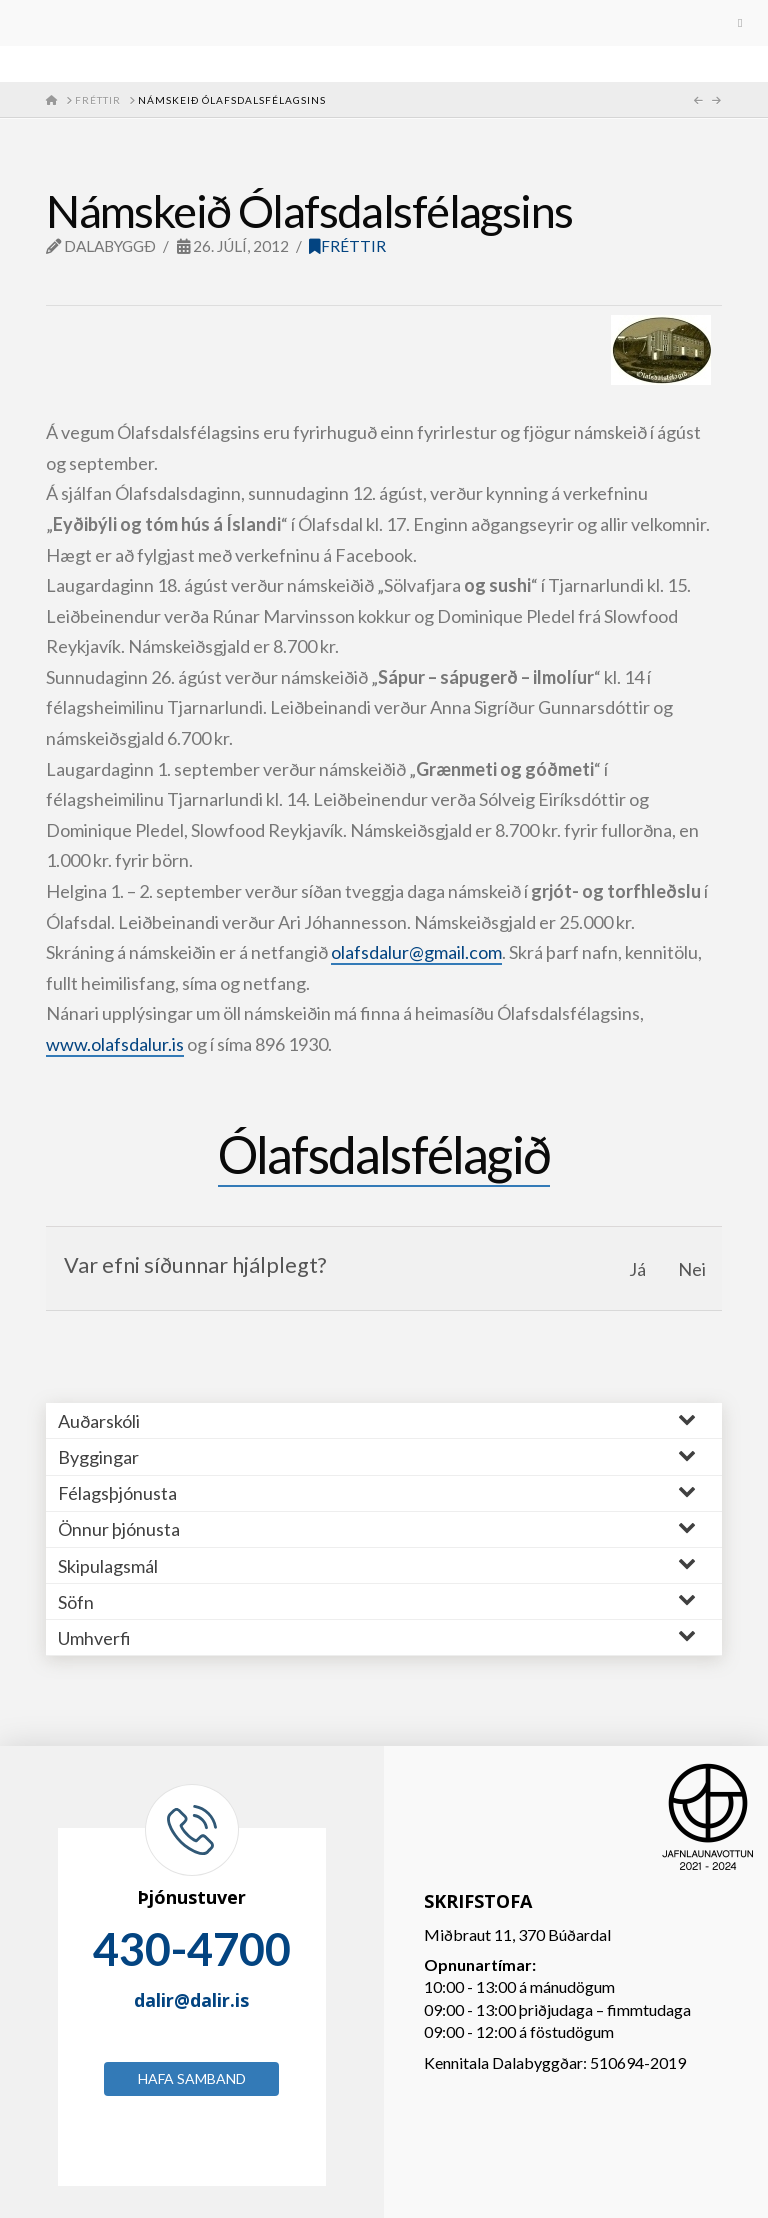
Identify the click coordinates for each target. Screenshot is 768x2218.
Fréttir (347, 246)
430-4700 (192, 1949)
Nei (692, 1269)
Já (637, 1269)
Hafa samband (192, 2078)
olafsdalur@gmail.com (416, 952)
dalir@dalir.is (191, 2000)
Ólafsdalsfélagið (384, 1154)
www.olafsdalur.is (115, 1044)
